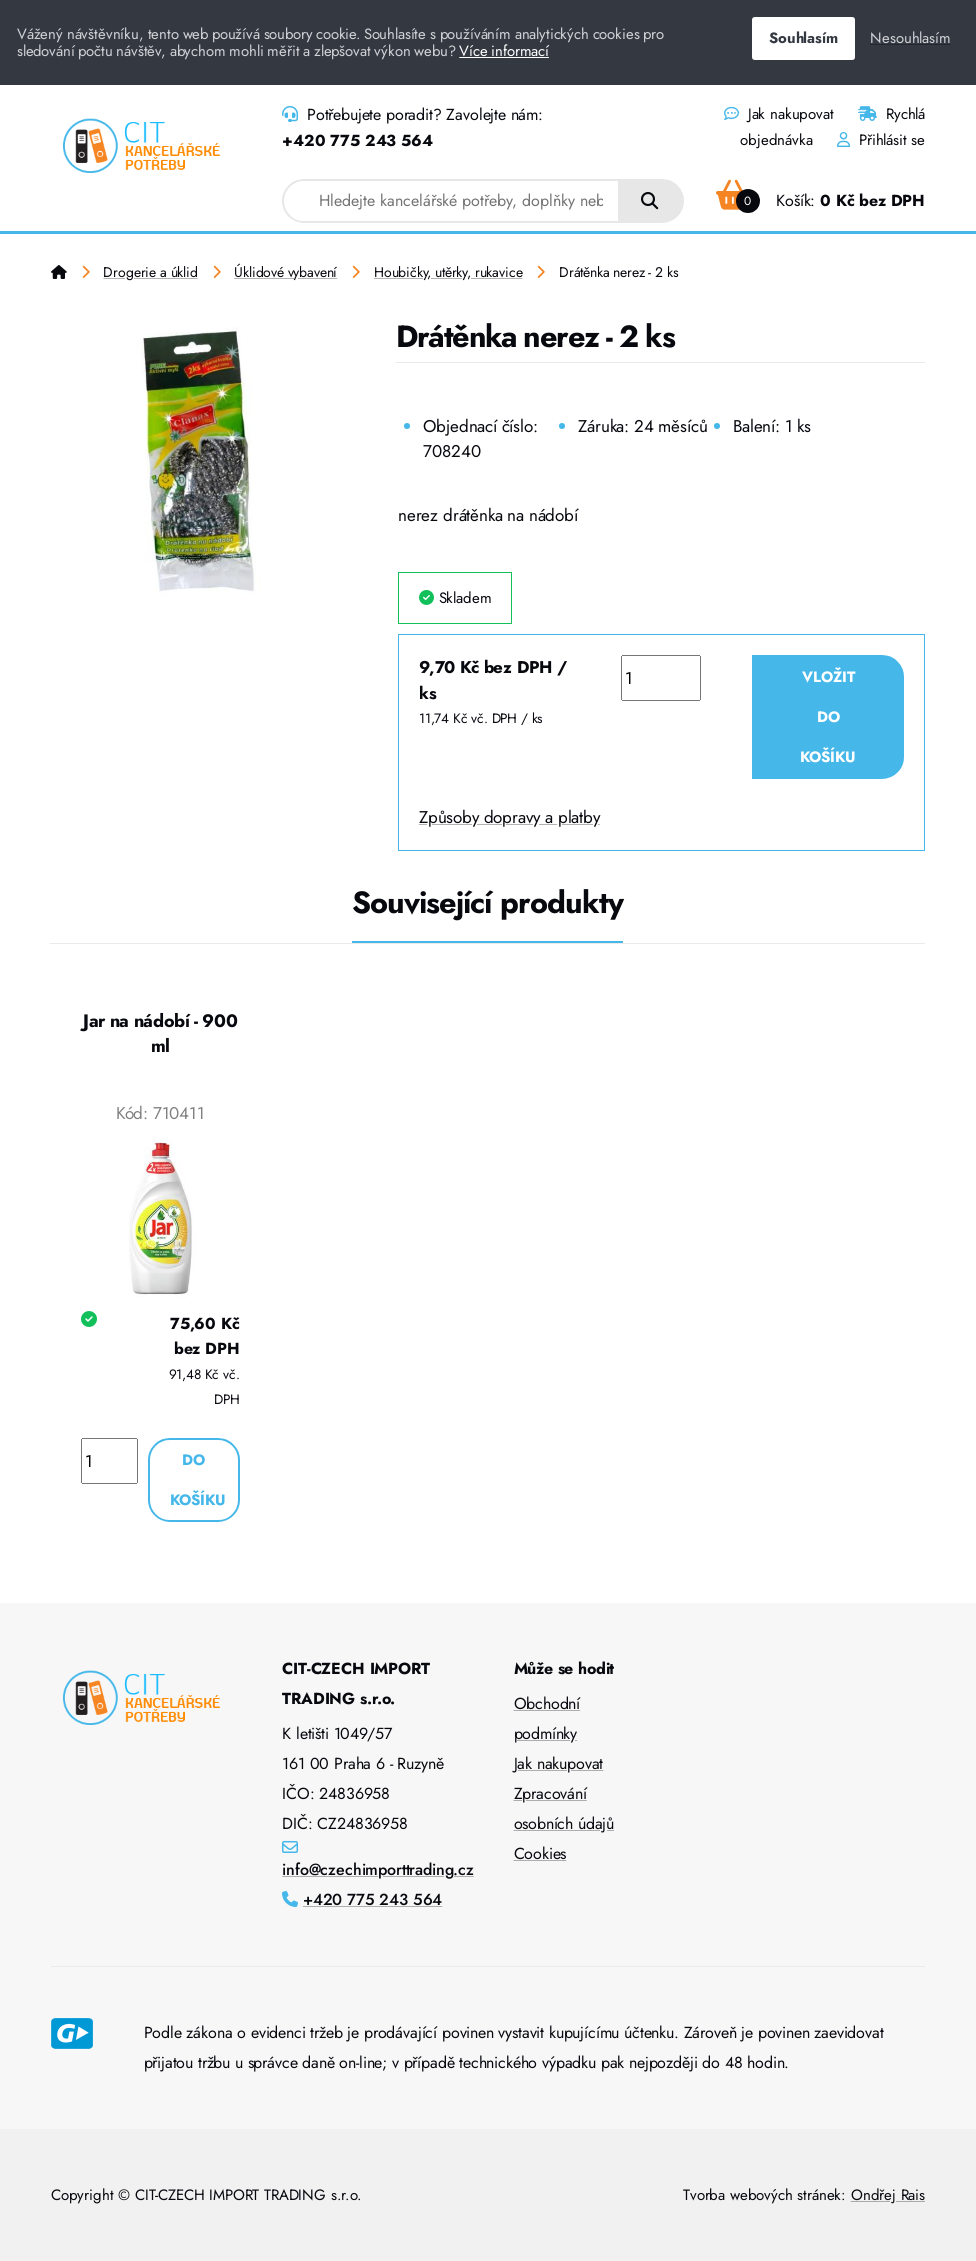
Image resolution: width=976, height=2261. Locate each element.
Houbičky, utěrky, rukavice (448, 272)
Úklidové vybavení (285, 272)
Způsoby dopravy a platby (509, 817)
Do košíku (198, 1480)
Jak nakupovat (778, 114)
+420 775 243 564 (357, 140)
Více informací (504, 51)
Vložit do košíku (828, 717)
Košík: (820, 200)
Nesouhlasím (910, 38)
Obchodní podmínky (547, 1718)
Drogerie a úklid (150, 272)
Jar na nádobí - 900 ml (160, 1034)
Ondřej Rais (888, 2195)
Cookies (540, 1853)
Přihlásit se (881, 140)
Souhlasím (803, 38)
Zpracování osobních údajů (564, 1808)
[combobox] (451, 201)
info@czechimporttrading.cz (378, 1869)
